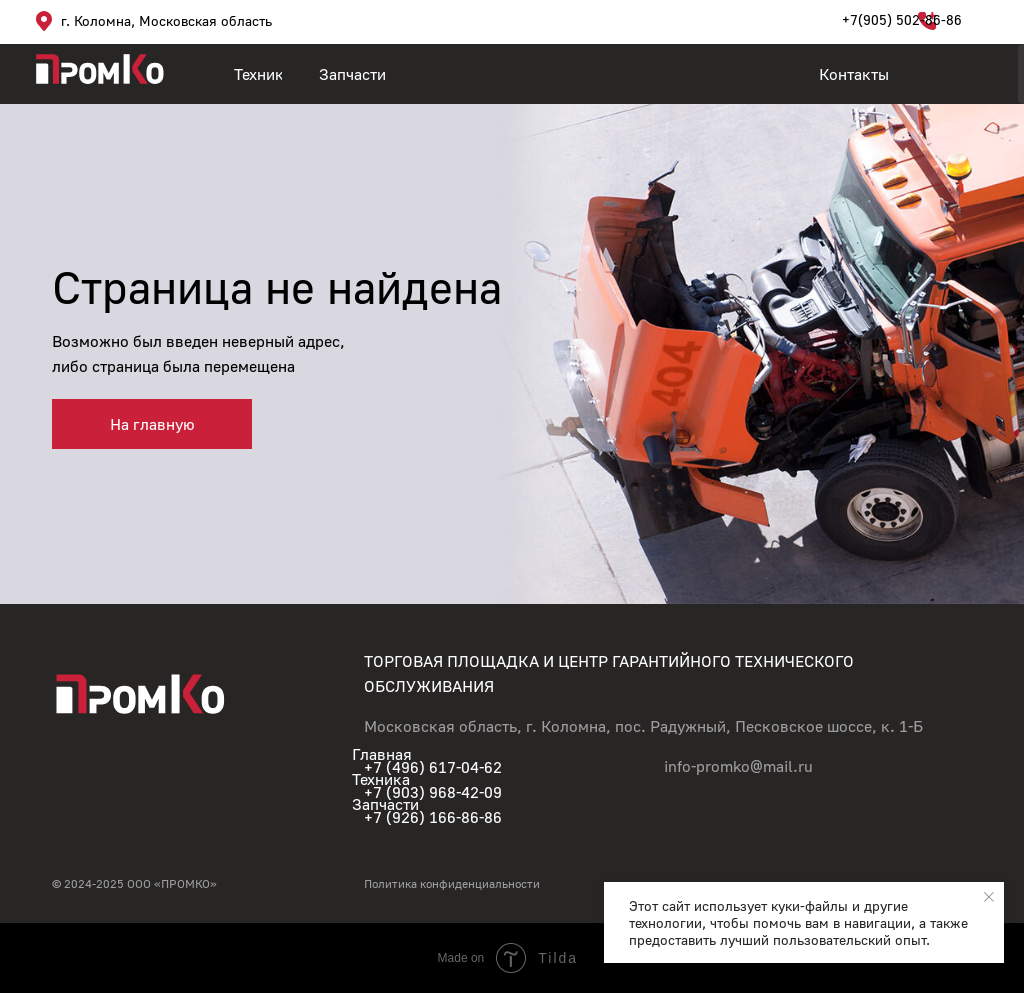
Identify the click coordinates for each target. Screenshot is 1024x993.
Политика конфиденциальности (452, 883)
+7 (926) (396, 817)
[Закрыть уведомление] (989, 897)
